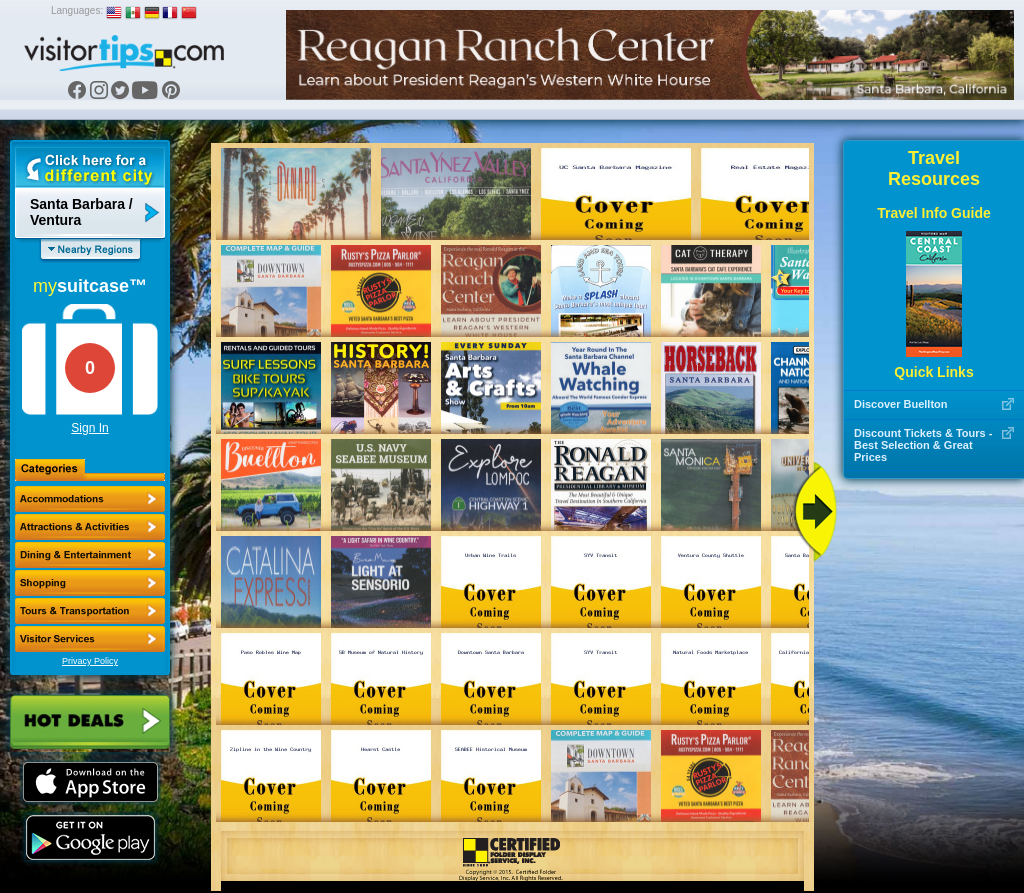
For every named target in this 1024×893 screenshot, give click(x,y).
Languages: (77, 10)
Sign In (89, 428)
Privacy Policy (90, 661)
